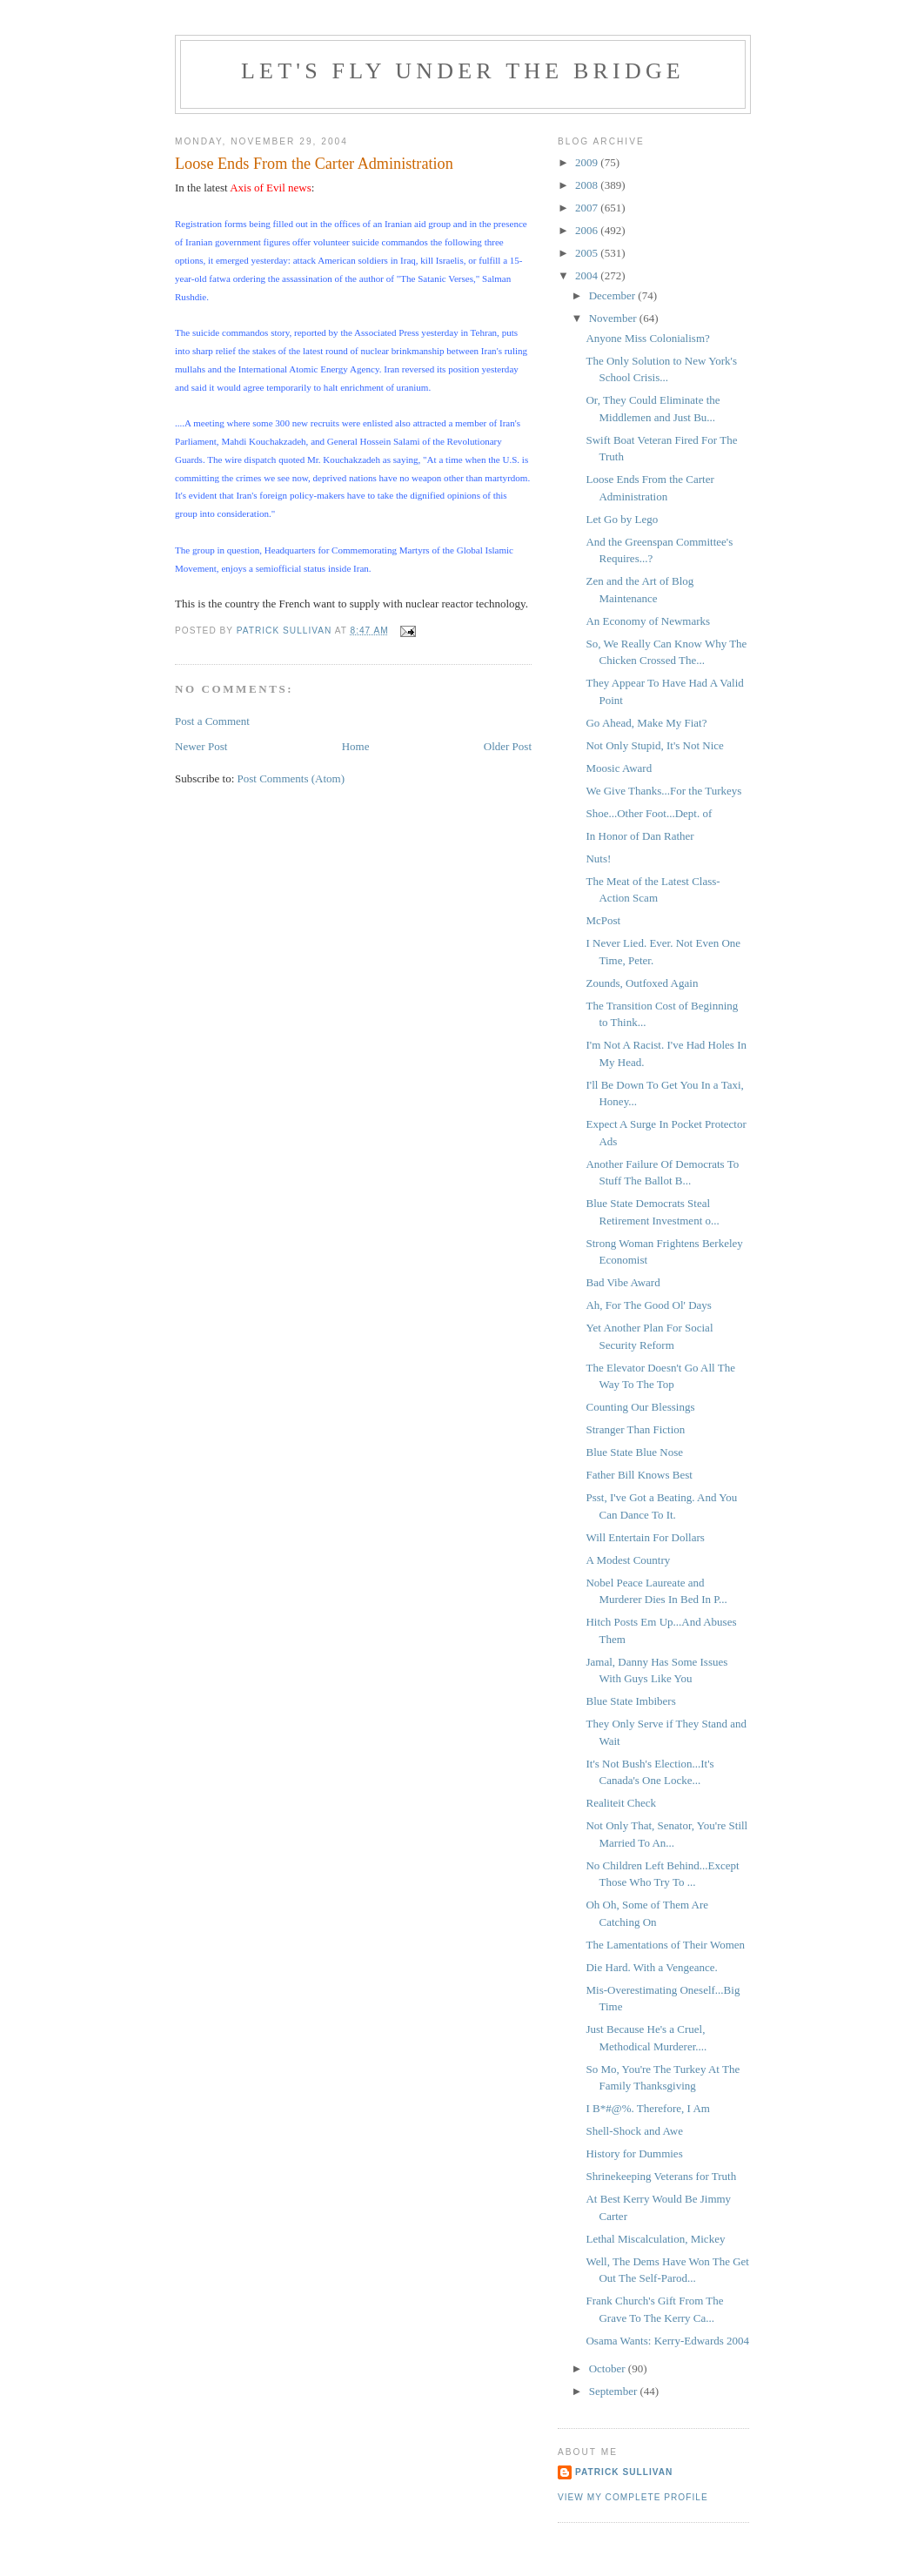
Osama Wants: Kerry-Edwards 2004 (667, 2340)
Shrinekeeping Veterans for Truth (661, 2176)
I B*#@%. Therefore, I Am (647, 2108)
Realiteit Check (621, 1802)
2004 (587, 275)
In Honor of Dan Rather (639, 835)
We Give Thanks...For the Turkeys (663, 790)
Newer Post (201, 746)
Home (356, 746)
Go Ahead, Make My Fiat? (646, 722)
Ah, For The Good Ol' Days (648, 1304)
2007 (587, 207)
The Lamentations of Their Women (665, 1944)
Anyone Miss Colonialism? (647, 338)
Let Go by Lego (622, 519)
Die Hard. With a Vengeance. (651, 1967)
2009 (587, 162)
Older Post (508, 746)
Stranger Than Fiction (635, 1429)
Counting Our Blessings (640, 1406)
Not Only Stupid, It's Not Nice (654, 745)
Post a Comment (212, 721)
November (614, 318)
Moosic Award (619, 768)
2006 (587, 230)
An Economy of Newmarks (648, 620)
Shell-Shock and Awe (634, 2130)
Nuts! (598, 858)
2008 (587, 184)
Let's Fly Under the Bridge (463, 71)
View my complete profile (633, 2497)
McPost (603, 920)
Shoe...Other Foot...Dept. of (649, 813)
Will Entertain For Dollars (645, 1537)
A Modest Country (628, 1559)
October (608, 2368)
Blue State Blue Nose (634, 1452)
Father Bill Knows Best (639, 1474)
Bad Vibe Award (623, 1282)
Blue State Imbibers (630, 1700)
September (614, 2391)
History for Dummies (634, 2153)
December (614, 295)
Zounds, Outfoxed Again (642, 982)
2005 (587, 252)
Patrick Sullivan (624, 2472)
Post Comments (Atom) (291, 778)
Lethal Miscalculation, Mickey (655, 2238)
